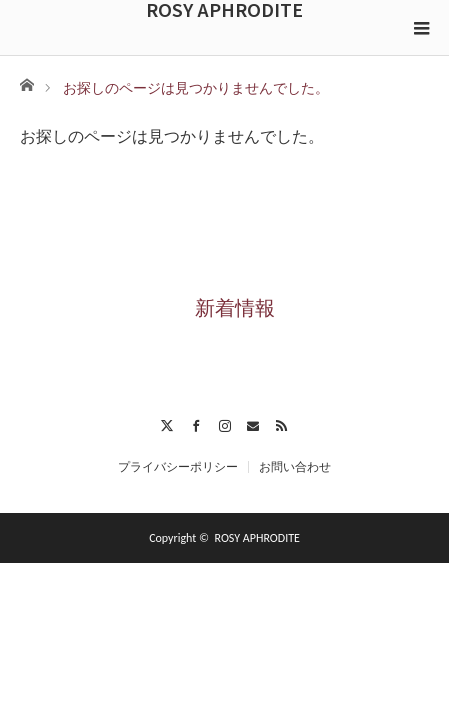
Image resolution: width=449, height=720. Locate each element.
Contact (253, 423)
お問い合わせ (295, 467)
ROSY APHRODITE (224, 9)
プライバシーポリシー (178, 467)
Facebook (195, 423)
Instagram (224, 423)
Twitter (167, 423)
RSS (281, 423)
